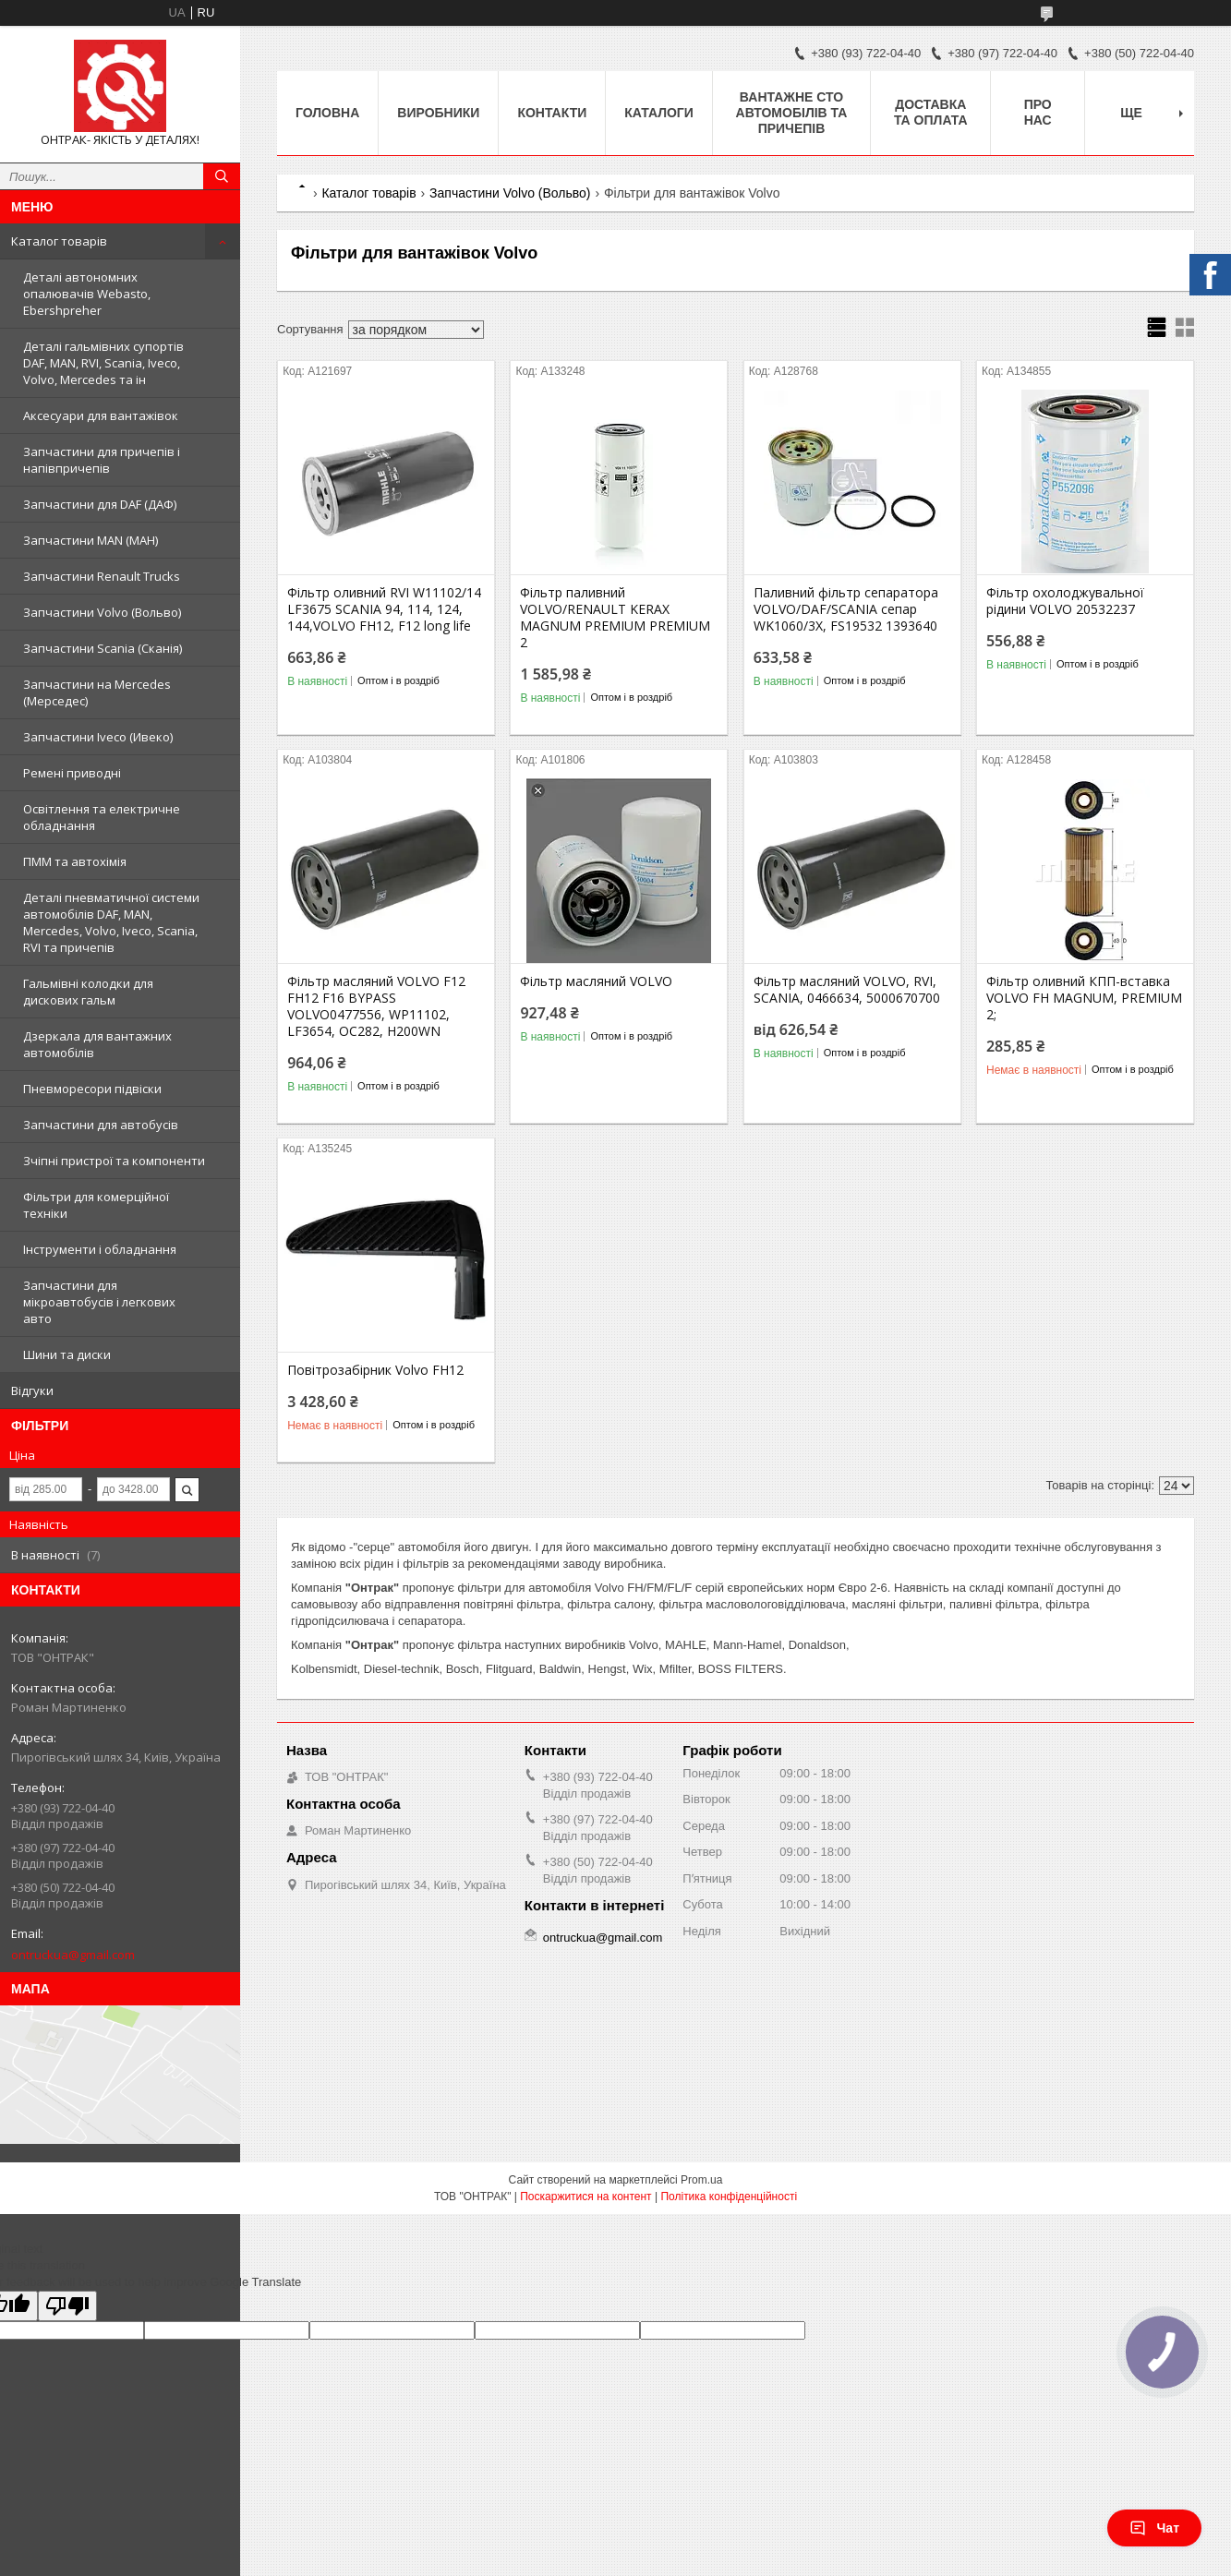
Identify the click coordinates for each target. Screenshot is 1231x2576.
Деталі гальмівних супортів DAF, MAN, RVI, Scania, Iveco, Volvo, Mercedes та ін (103, 363)
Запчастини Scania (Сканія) (102, 648)
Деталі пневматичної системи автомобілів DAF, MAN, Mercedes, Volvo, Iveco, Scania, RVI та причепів (111, 922)
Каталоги (659, 112)
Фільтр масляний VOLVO (596, 981)
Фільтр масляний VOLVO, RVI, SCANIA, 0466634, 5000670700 (847, 989)
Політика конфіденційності (728, 2196)
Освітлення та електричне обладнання (101, 817)
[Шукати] (221, 176)
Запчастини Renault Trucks (101, 576)
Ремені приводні (72, 772)
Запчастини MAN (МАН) (90, 540)
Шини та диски (67, 1354)
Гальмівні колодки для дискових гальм (88, 991)
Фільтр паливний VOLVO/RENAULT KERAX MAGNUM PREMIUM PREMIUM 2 (615, 617)
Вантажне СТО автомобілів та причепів (792, 113)
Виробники (438, 112)
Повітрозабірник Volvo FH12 (375, 1370)
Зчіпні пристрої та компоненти (114, 1160)
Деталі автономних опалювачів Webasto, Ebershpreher (87, 294)
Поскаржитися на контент (585, 2196)
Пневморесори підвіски (92, 1088)
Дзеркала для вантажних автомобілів (97, 1044)
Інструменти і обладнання (99, 1249)
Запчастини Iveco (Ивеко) (98, 736)
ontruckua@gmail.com (73, 1954)
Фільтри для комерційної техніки (96, 1205)
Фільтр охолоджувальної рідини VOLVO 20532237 (1065, 601)
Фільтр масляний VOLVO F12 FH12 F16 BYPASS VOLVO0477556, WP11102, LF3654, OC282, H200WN (376, 1006)
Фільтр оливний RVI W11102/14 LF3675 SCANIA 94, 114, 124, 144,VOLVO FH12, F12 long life (384, 609)
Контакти (551, 112)
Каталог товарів (59, 241)
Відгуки (32, 1390)
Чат (1154, 2528)
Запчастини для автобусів (100, 1124)
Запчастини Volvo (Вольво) (102, 612)
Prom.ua (701, 2179)
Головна (327, 112)
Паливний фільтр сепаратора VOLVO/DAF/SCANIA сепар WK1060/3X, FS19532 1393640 (846, 609)
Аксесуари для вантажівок (100, 415)
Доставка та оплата (931, 112)
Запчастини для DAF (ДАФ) (99, 504)
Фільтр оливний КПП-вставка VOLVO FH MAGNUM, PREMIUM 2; (1084, 998)
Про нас (1038, 112)
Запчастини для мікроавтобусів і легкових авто (99, 1302)
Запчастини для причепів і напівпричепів (101, 459)
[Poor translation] (67, 2306)
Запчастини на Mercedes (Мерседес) (97, 692)
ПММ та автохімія (75, 861)
